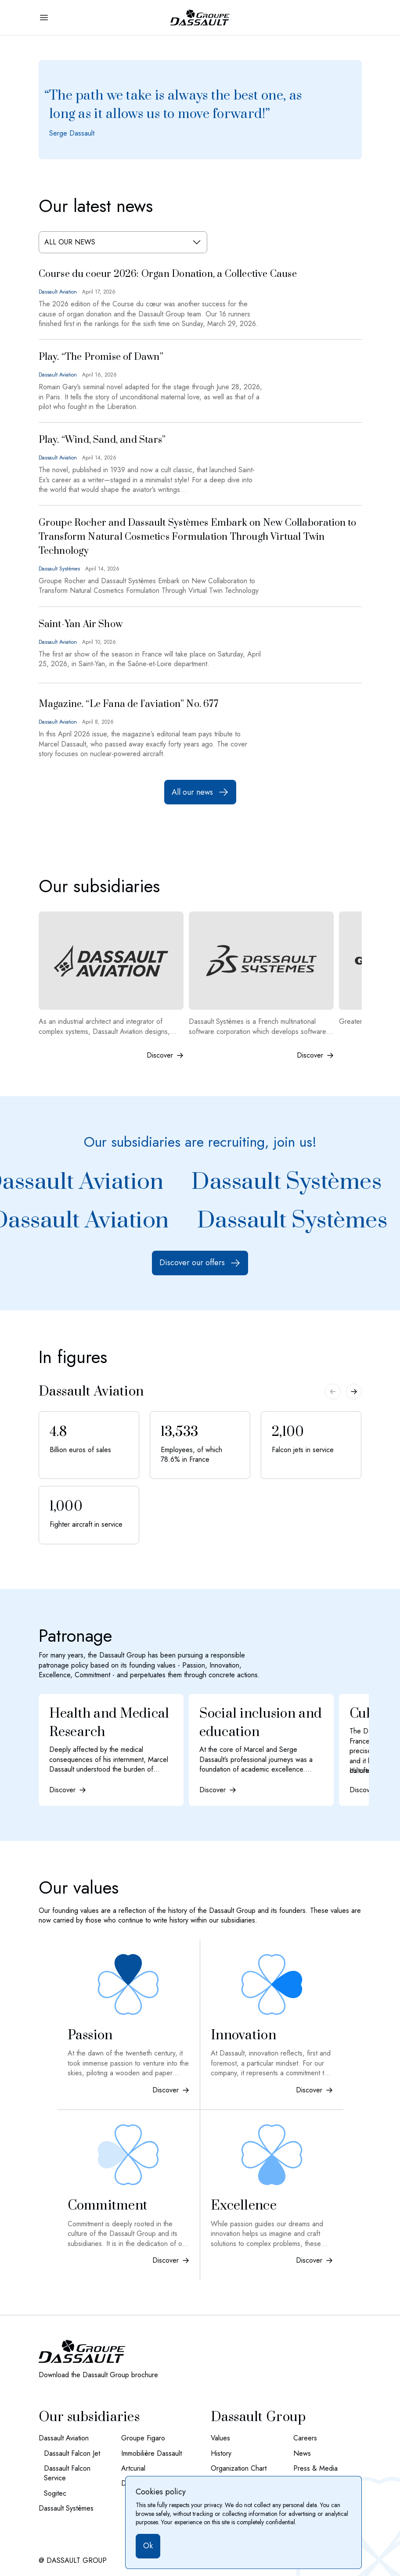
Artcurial (133, 2468)
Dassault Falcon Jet (72, 2453)
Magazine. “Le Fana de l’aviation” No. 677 (128, 704)
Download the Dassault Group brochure (98, 2375)
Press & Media (315, 2468)
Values (220, 2438)
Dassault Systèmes (290, 1182)
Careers (305, 2438)
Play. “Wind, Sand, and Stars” (102, 440)
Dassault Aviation (64, 2438)
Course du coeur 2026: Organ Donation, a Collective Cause (168, 274)
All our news (200, 792)
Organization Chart (239, 2468)
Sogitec (55, 2493)
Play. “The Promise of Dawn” (101, 357)
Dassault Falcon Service (67, 2473)
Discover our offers (200, 1262)
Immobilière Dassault (151, 2453)
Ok (148, 2545)
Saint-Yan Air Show (81, 624)
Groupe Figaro (143, 2438)
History (221, 2453)
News (302, 2453)
